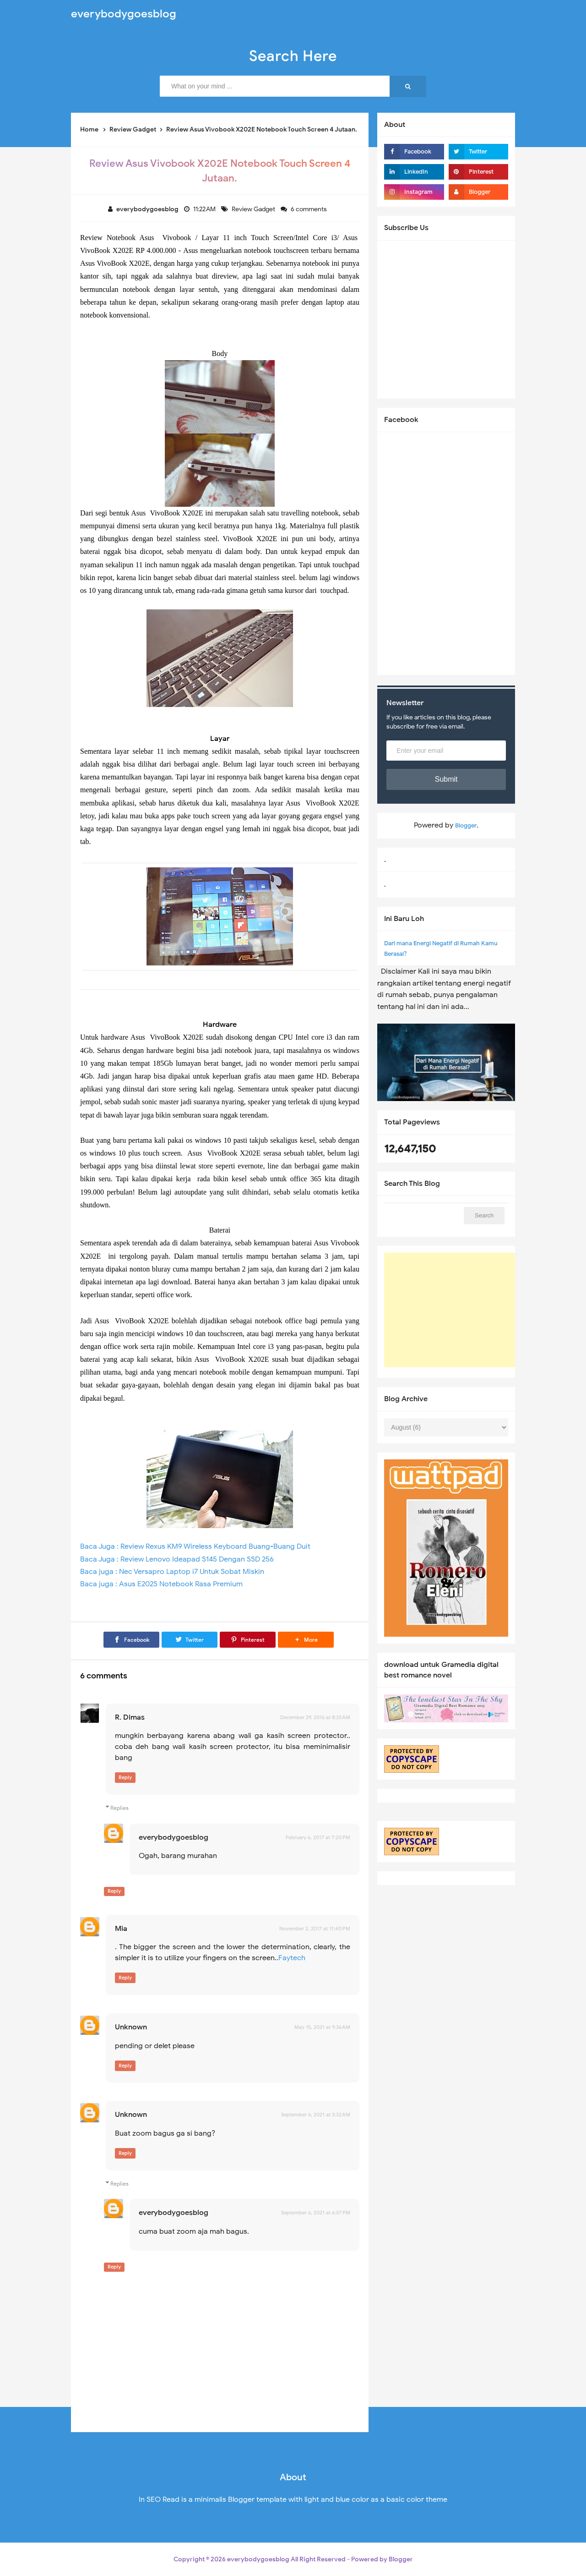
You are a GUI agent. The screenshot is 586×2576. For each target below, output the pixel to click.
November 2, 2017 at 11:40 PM (314, 1928)
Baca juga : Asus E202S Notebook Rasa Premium (161, 1584)
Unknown (131, 2027)
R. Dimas (130, 1717)
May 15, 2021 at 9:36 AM (322, 2027)
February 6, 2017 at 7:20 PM (318, 1837)
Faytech (291, 1957)
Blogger (466, 825)
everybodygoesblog (173, 1837)
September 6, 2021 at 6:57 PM (315, 2212)
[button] (306, 1640)
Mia (121, 1928)
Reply (125, 1777)
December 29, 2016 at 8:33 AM (315, 1717)
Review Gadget (254, 209)
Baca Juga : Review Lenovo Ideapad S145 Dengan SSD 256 (177, 1559)
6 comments (309, 209)
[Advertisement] (452, 1310)
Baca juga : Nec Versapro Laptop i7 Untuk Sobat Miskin (172, 1571)
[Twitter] (189, 1640)
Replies (119, 1807)
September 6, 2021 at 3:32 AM (315, 2114)
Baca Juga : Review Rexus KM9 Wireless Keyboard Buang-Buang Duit (195, 1546)
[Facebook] (131, 1640)
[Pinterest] (248, 1640)
